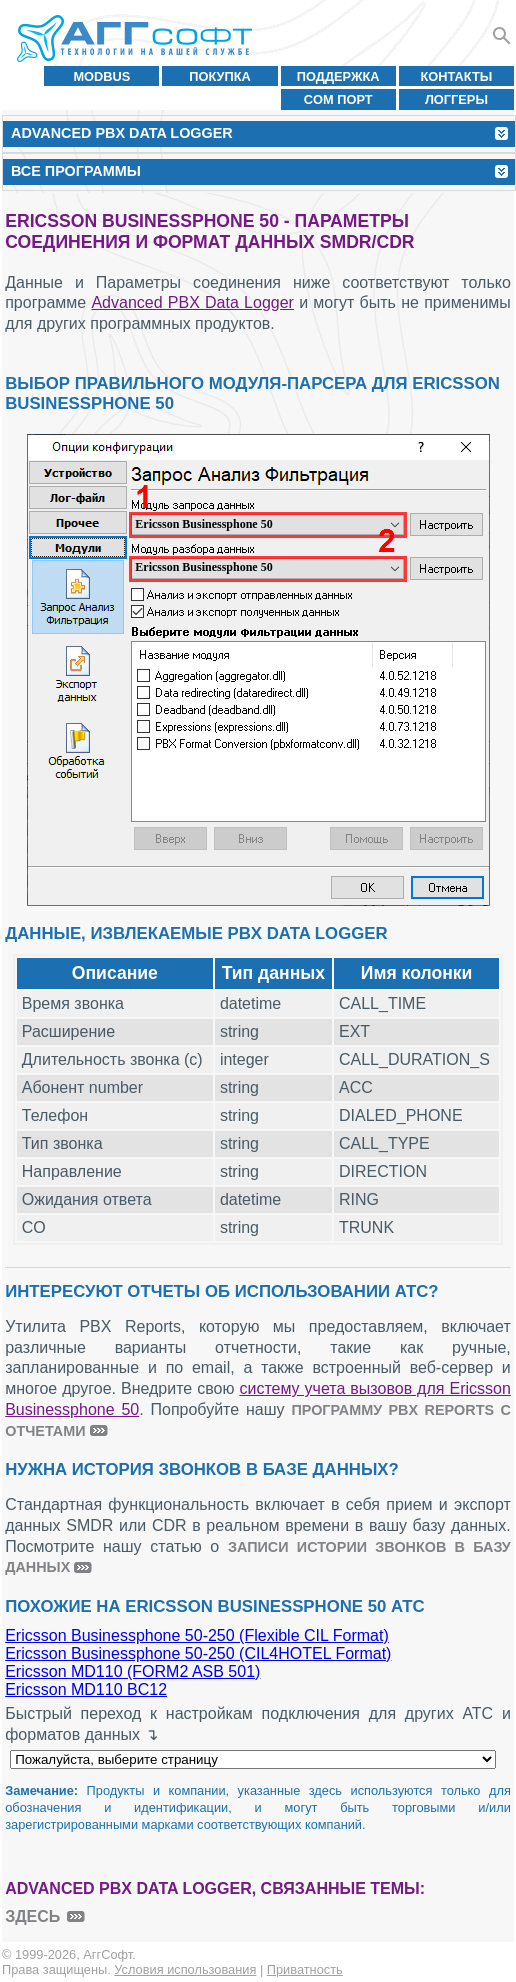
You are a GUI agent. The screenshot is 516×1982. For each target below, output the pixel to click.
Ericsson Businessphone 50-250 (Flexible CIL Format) (197, 1635)
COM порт (338, 99)
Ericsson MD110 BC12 (86, 1689)
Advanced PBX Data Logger (192, 302)
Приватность (305, 1969)
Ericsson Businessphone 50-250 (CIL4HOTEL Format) (198, 1653)
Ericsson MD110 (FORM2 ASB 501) (132, 1671)
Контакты (457, 76)
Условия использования (185, 1969)
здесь (32, 1916)
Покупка (220, 76)
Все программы (76, 171)
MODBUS (101, 76)
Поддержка (338, 76)
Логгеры (456, 99)
